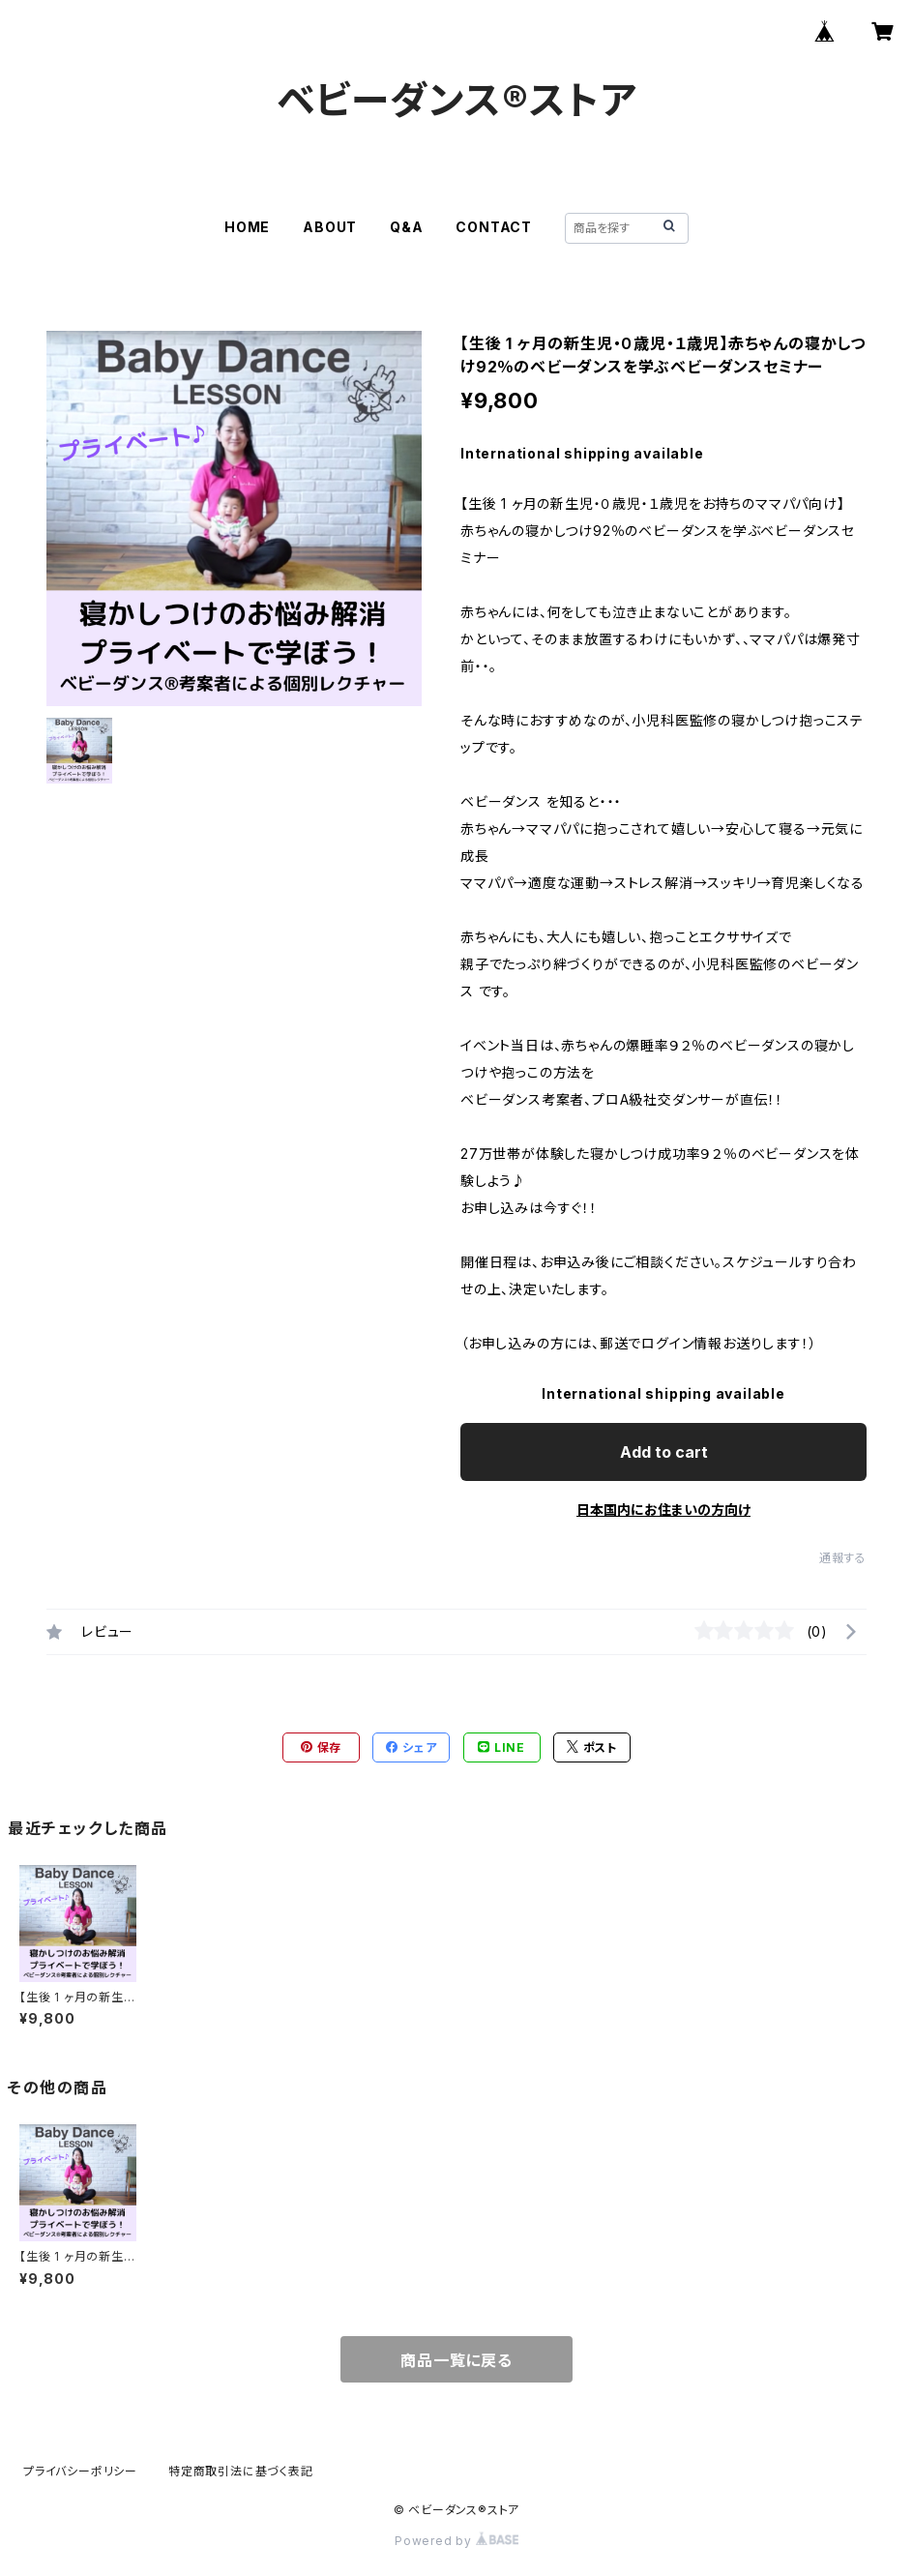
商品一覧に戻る (456, 2360)
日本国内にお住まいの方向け (663, 1509)
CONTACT (494, 227)
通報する (843, 1558)
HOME (247, 227)
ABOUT (330, 227)
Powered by (456, 2540)
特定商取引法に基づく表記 (240, 2471)
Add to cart (664, 1452)
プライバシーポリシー (80, 2471)
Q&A (406, 227)
